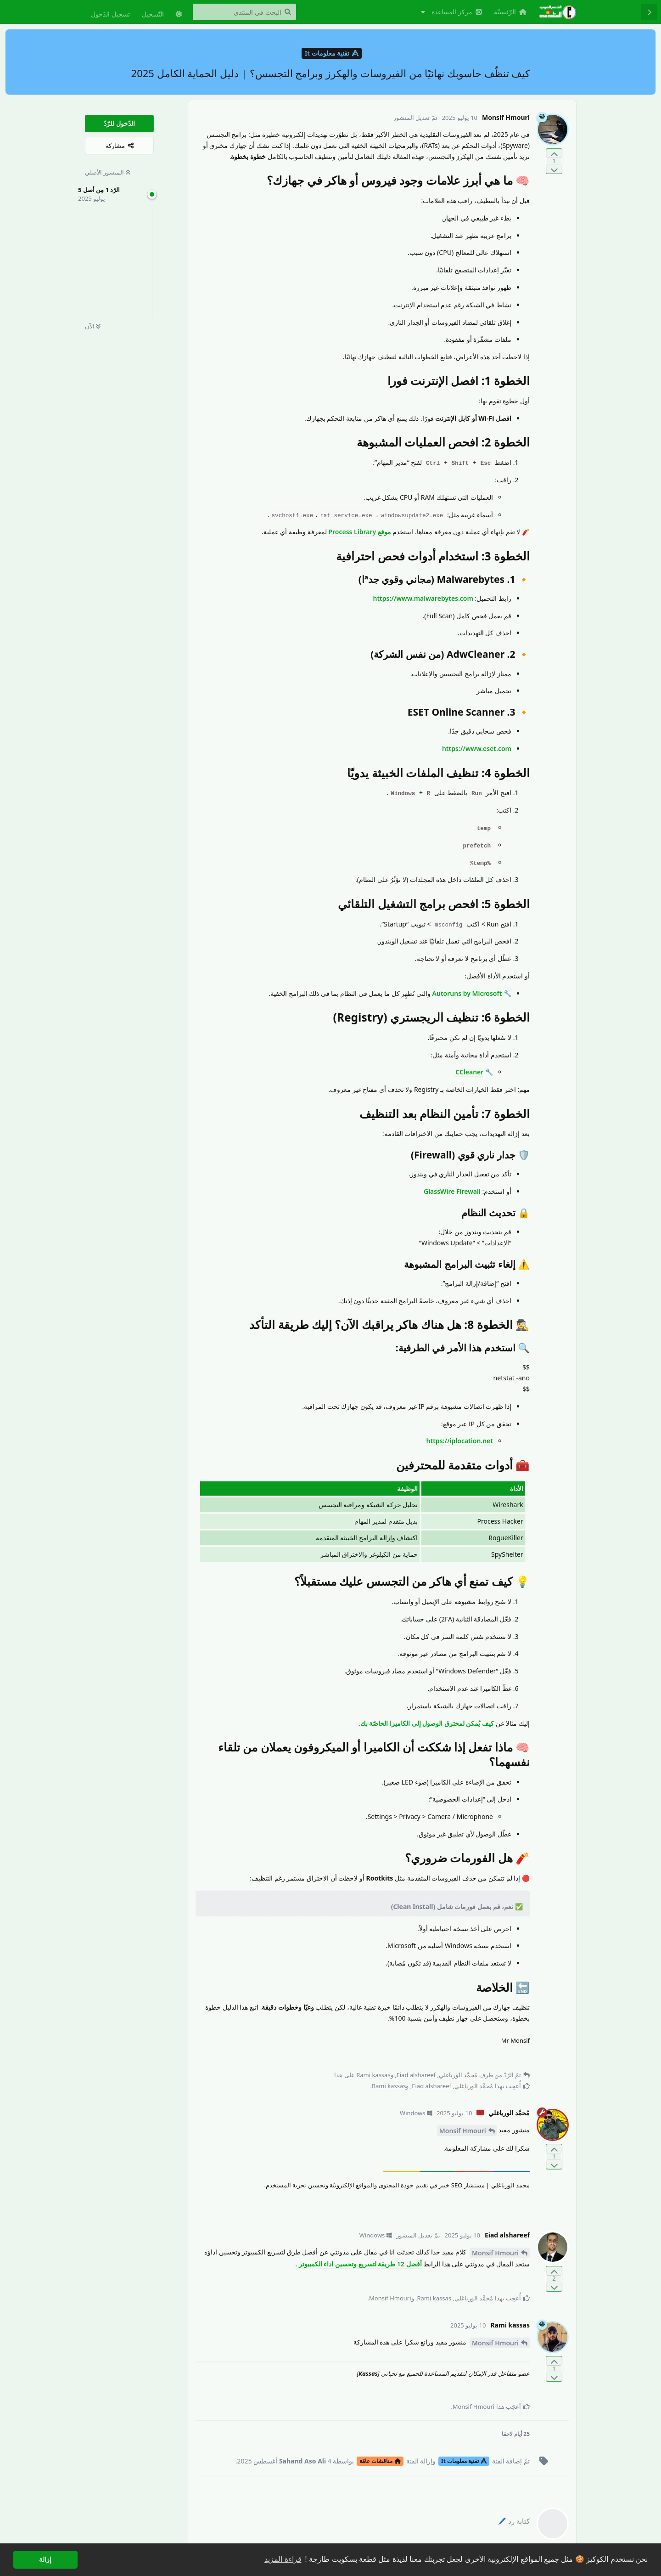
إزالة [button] (45, 2559)
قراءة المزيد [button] (282, 2559)
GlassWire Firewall (452, 1191)
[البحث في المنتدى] (244, 12)
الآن (93, 326)
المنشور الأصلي (107, 172)
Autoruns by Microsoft (467, 993)
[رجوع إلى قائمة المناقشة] (649, 12)
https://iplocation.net (459, 1440)
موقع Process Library (359, 531)
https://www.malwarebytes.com (423, 598)
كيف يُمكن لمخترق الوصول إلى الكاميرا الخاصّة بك (427, 1723)
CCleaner (469, 1072)
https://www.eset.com (476, 748)
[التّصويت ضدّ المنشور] (554, 169)
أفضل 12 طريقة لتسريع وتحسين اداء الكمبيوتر (360, 2264)
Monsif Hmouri (462, 2130)
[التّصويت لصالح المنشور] (554, 153)
